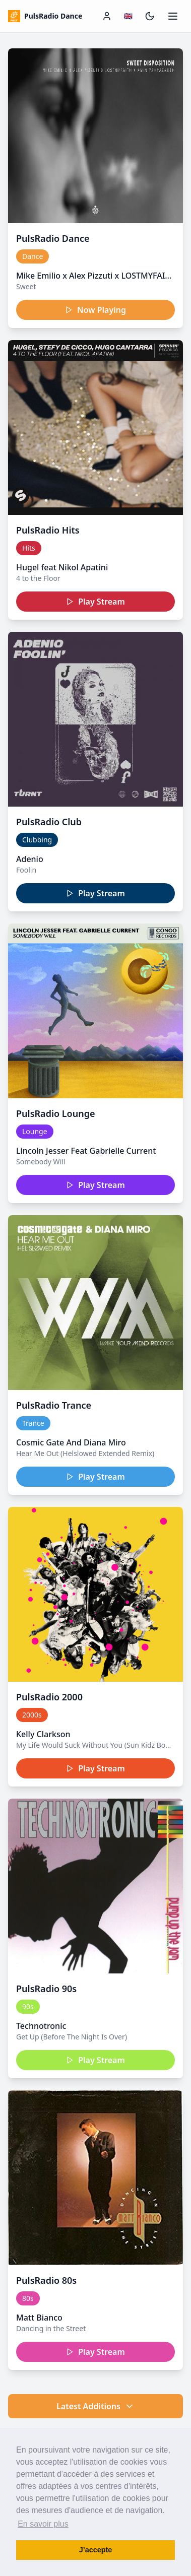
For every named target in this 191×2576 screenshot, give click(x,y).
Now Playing (95, 309)
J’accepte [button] (95, 2550)
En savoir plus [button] (43, 2524)
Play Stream (95, 601)
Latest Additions (95, 2406)
